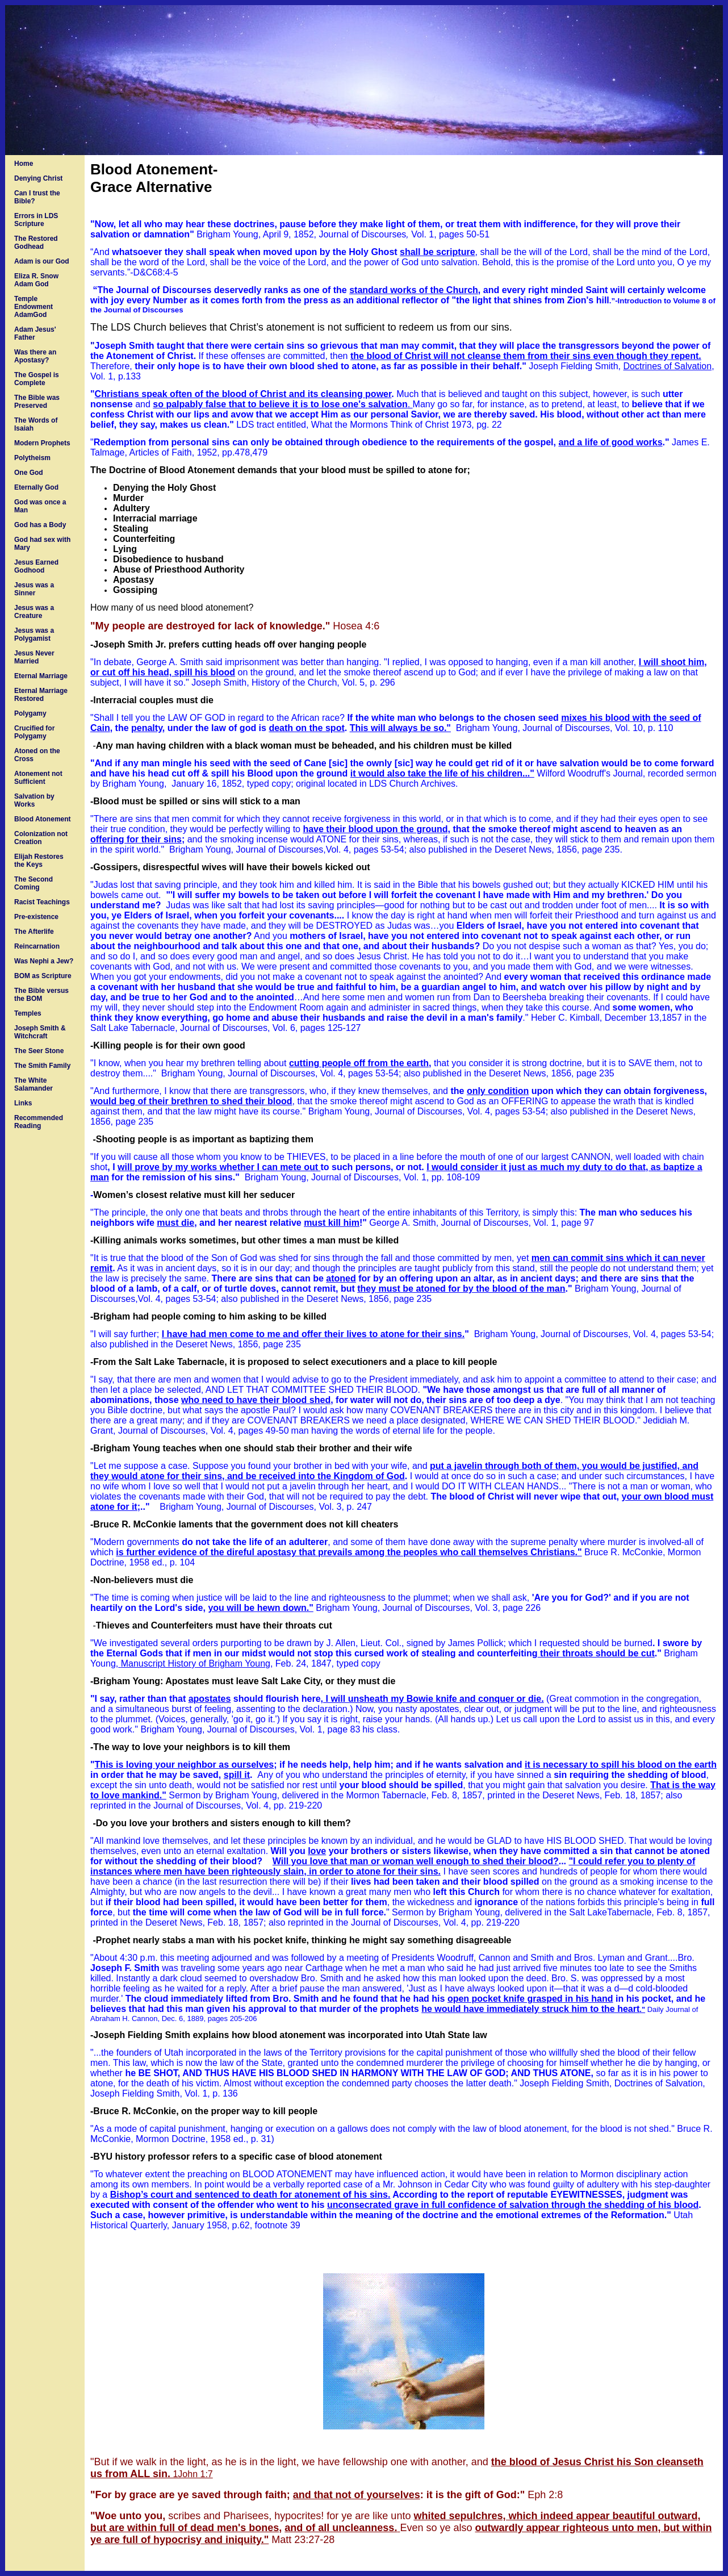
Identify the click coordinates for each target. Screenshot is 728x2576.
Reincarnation (37, 946)
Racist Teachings (42, 902)
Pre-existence (36, 917)
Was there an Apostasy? (35, 356)
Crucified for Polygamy (34, 732)
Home (23, 164)
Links (23, 1103)
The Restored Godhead (36, 242)
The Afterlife (34, 932)
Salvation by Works (34, 800)
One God (28, 473)
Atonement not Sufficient (38, 778)
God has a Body (40, 525)
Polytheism (32, 458)
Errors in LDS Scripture (36, 220)
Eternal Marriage (41, 676)
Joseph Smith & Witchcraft (40, 1032)
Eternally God (36, 487)
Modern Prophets (42, 443)
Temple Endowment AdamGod (33, 307)
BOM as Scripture (43, 976)
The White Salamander (33, 1084)
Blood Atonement (42, 819)
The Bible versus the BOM (41, 995)
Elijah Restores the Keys (39, 861)
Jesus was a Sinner (34, 589)
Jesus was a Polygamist (34, 634)
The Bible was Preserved (37, 402)
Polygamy (30, 713)
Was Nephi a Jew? (43, 961)
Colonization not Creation (41, 838)
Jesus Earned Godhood (36, 566)
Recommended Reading (38, 1122)
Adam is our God (41, 261)
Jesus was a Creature (34, 612)
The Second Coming (33, 883)
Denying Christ (38, 178)
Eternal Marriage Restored (41, 695)
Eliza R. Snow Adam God (36, 280)
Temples (27, 1013)
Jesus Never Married (34, 657)
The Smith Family (42, 1066)
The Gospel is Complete (36, 379)
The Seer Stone (39, 1051)
